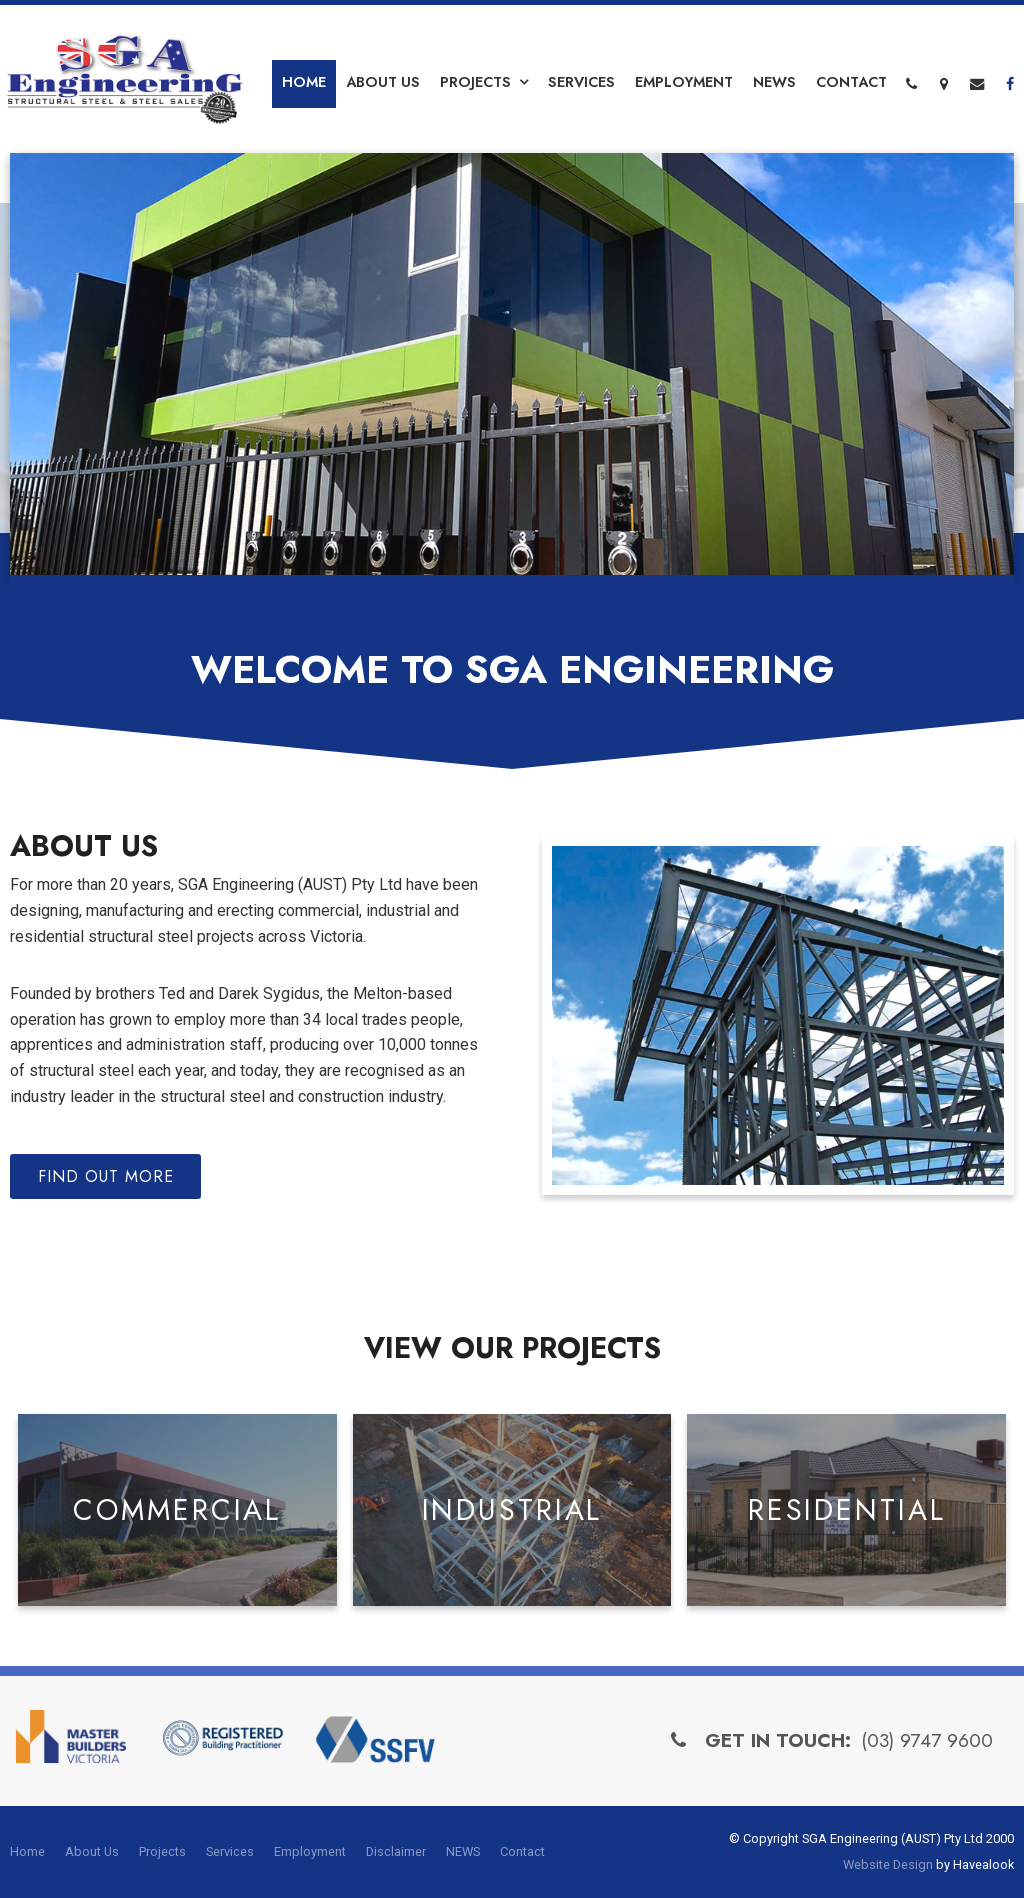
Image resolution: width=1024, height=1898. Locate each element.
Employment (684, 82)
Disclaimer (396, 1851)
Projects (475, 82)
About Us (383, 82)
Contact (851, 82)
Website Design (888, 1864)
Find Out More (106, 1176)
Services (581, 82)
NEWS (774, 82)
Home (304, 82)
